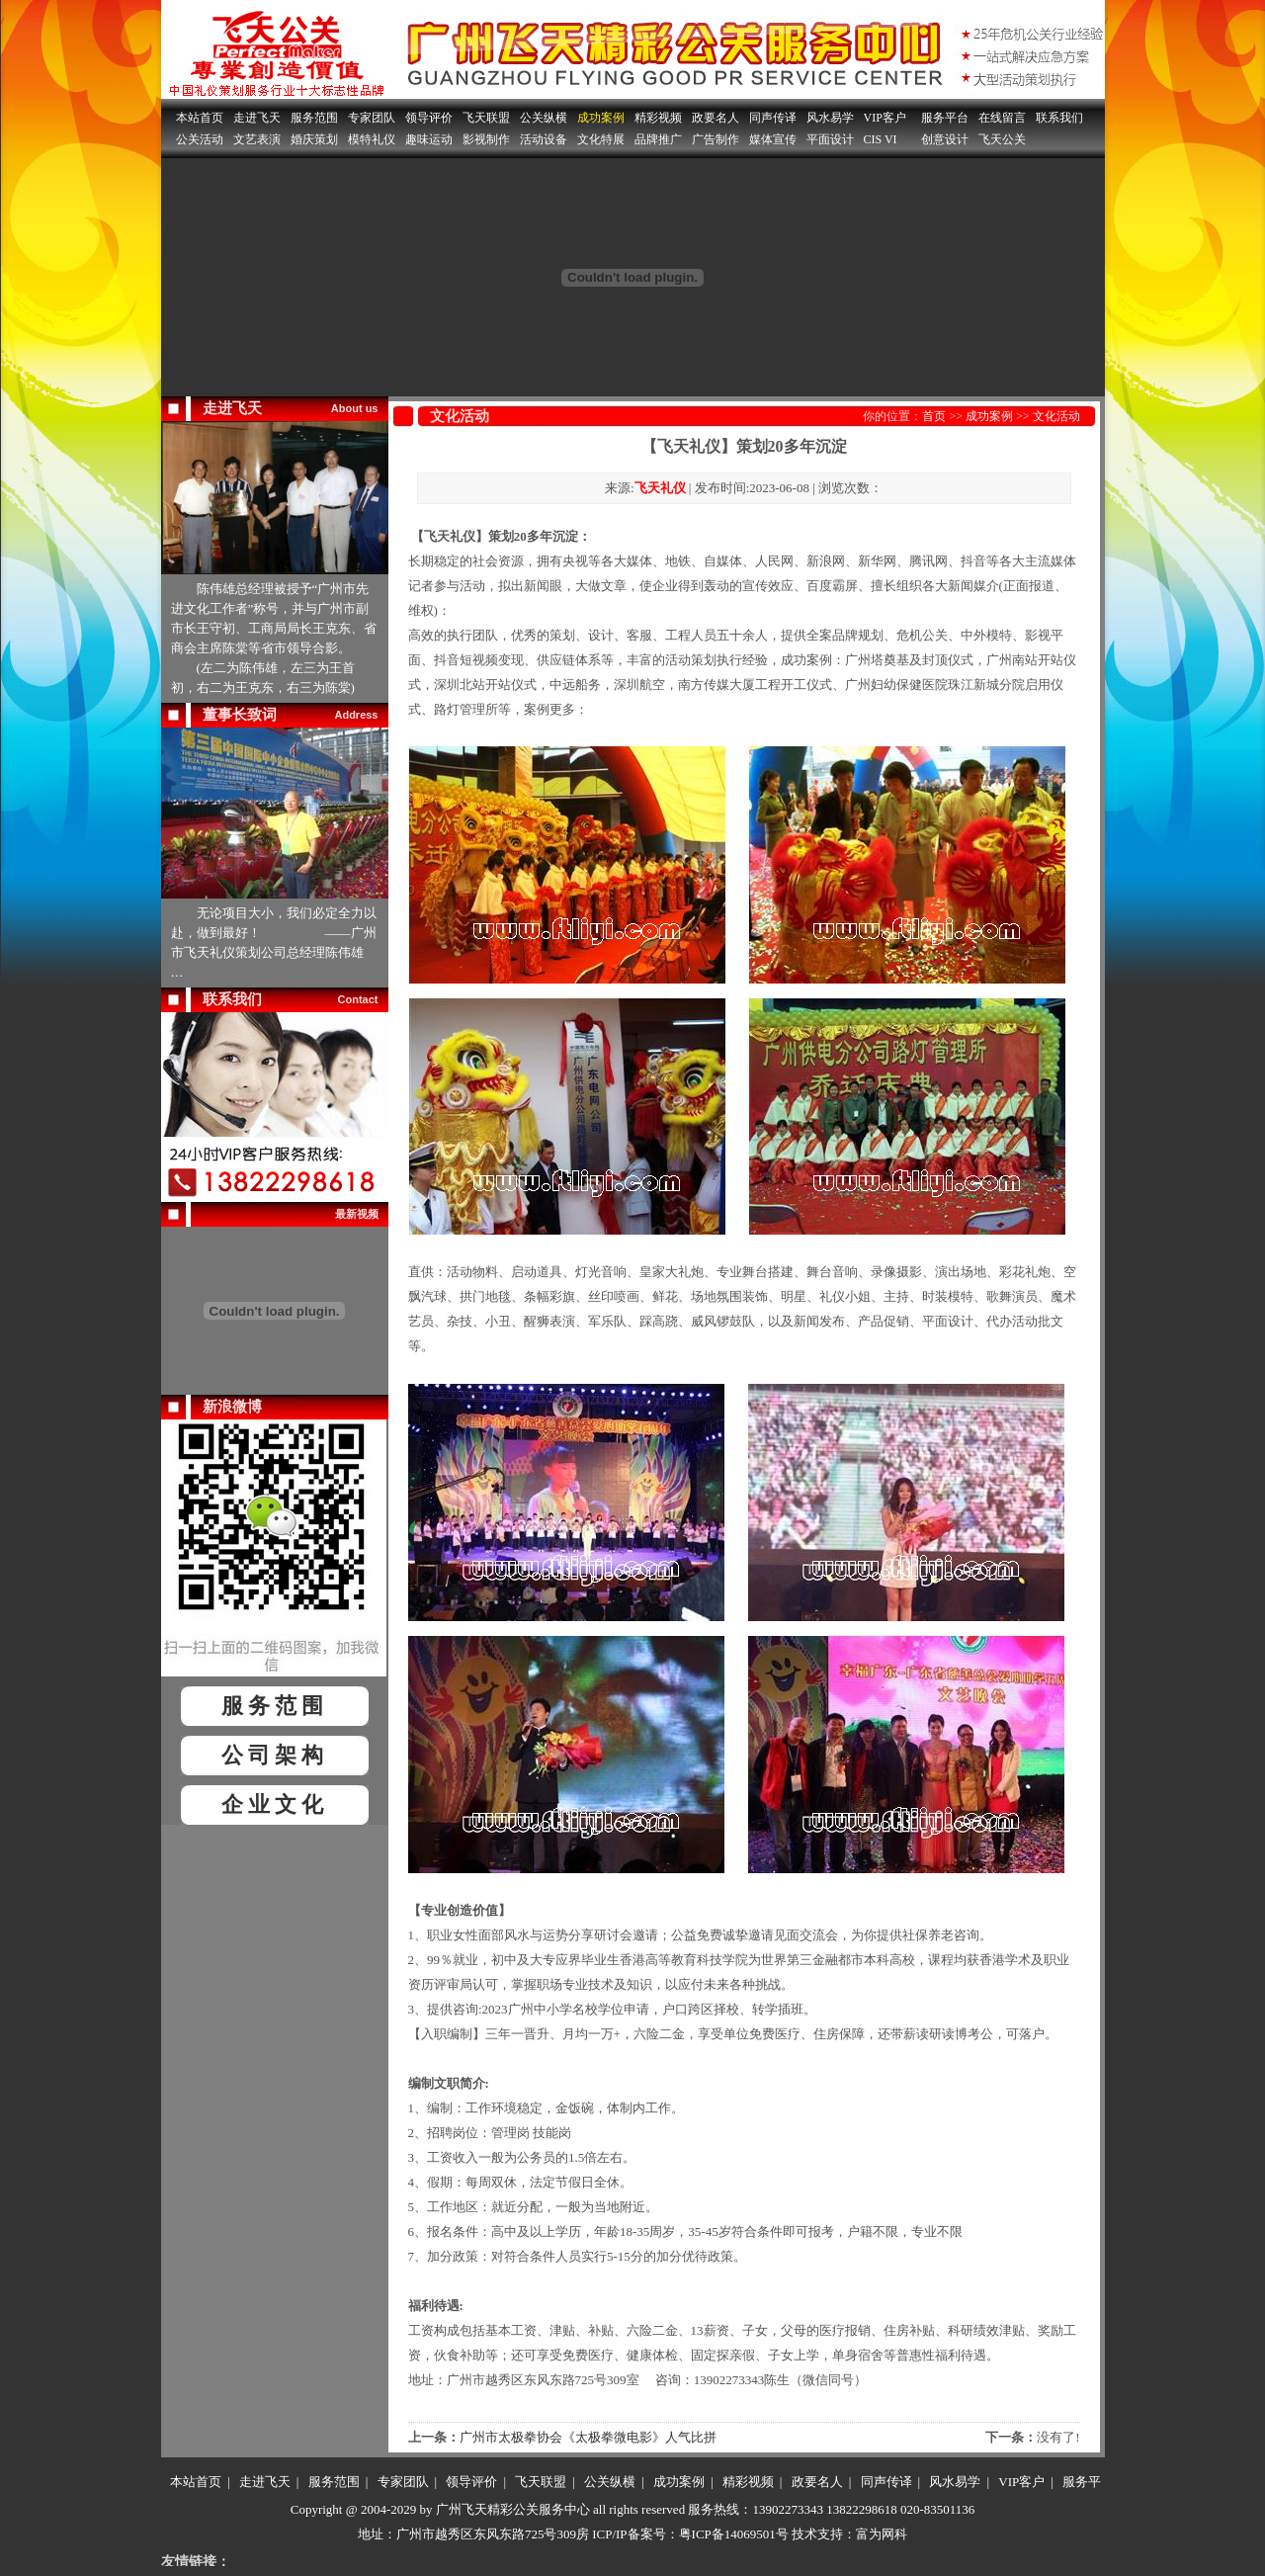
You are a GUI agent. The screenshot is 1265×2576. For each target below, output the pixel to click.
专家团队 (371, 118)
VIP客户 (885, 118)
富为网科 (881, 2534)
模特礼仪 (371, 139)
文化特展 (601, 139)
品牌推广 (658, 139)
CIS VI (880, 139)
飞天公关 (1002, 139)
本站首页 (199, 118)
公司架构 (274, 1755)
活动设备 (543, 139)
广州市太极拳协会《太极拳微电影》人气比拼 (588, 2437)
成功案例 (601, 118)
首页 (934, 416)
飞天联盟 (486, 118)
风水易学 (830, 118)
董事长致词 (240, 715)
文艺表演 (257, 139)
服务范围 (314, 118)
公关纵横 (543, 118)
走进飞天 (257, 118)
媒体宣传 (773, 139)
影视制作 (486, 139)
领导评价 (429, 118)
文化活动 (1056, 416)
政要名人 (715, 118)
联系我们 (1059, 118)
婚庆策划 (314, 139)
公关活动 (199, 139)
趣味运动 (429, 139)
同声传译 (773, 118)
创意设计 (945, 139)
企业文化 (274, 1804)
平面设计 (830, 139)
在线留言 (1002, 118)
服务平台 (945, 118)
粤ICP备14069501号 (734, 2534)
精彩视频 (658, 118)
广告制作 (715, 139)
